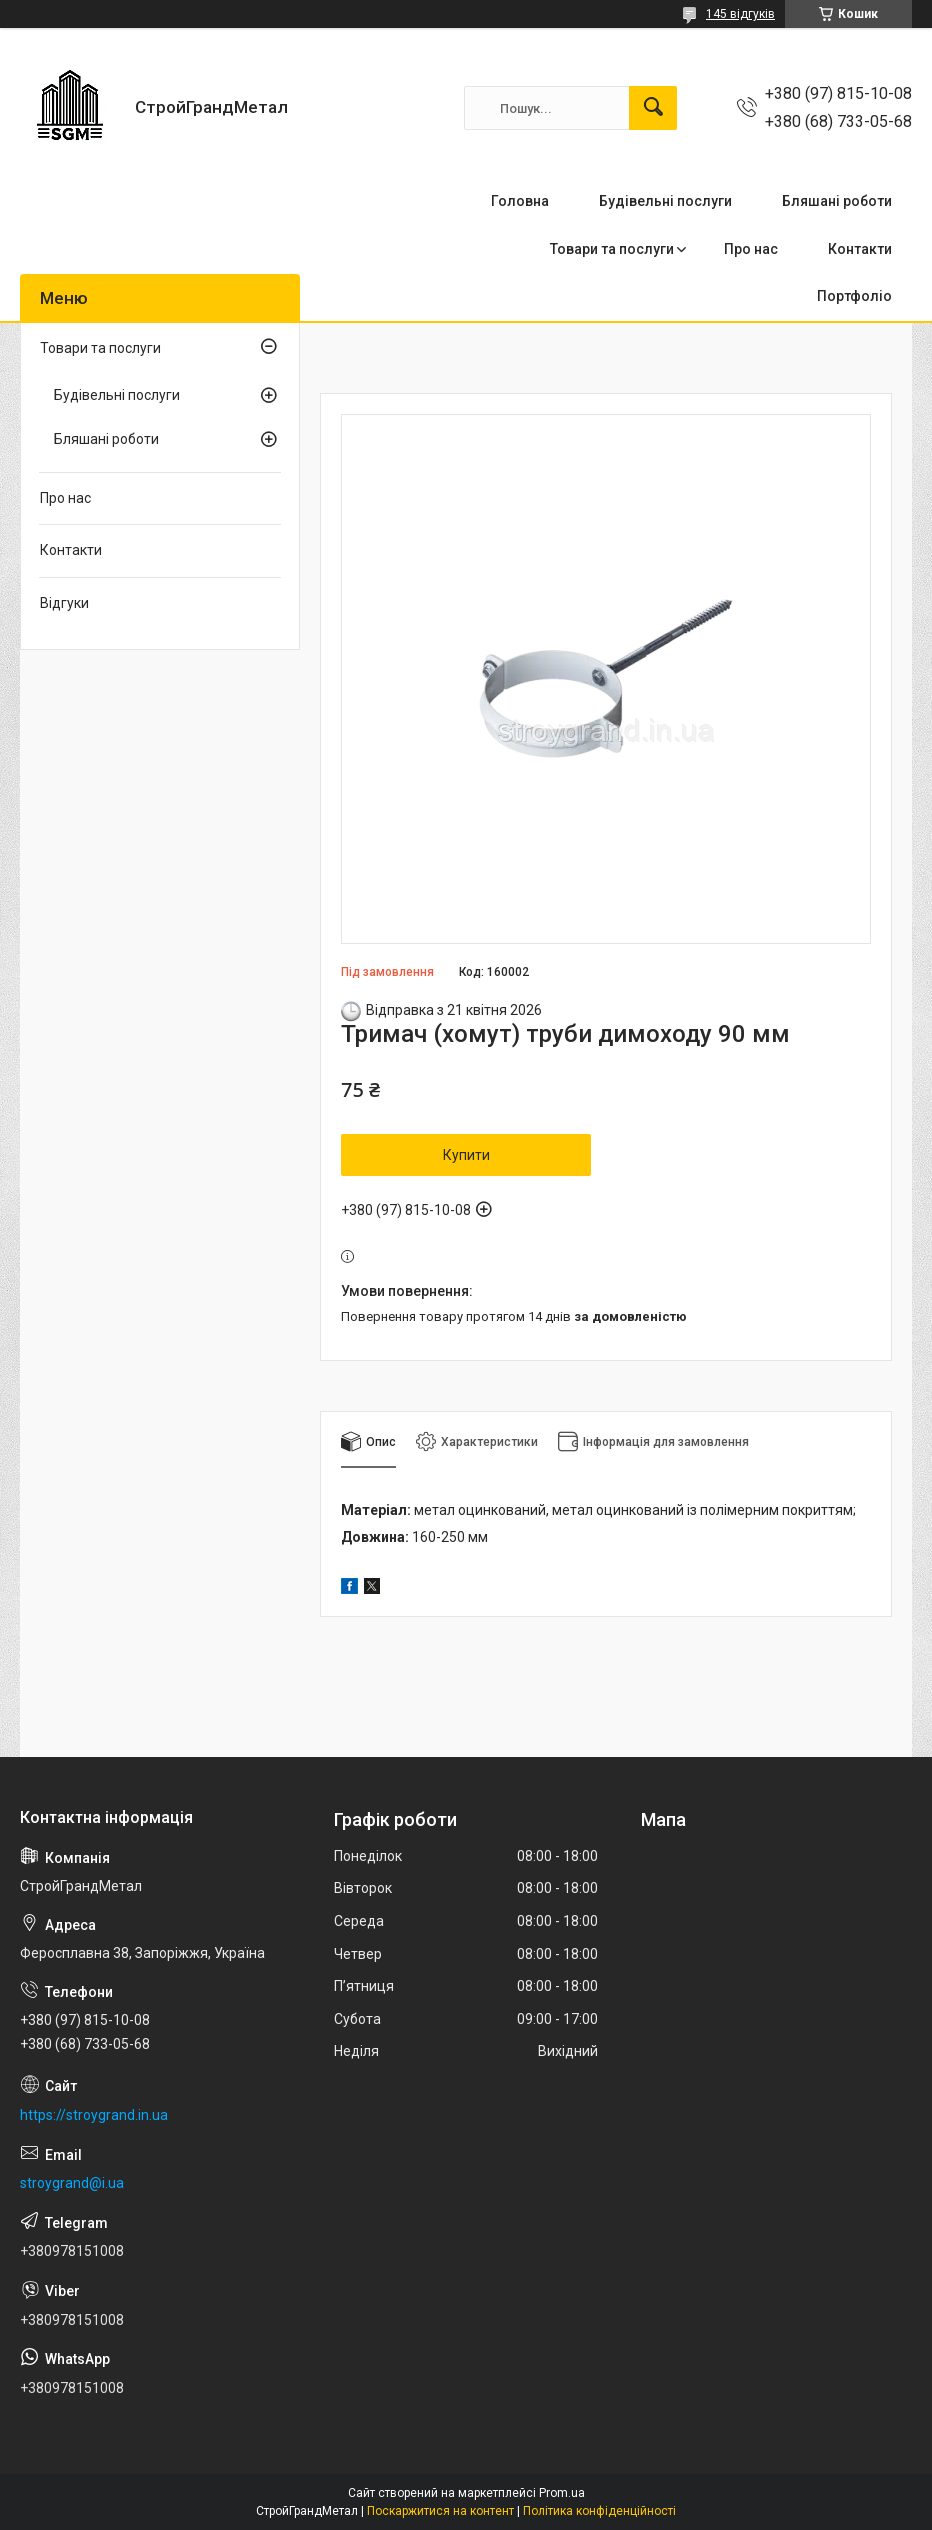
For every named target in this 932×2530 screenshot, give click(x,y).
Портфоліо (854, 296)
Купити (466, 1155)
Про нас (751, 249)
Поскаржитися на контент (440, 2511)
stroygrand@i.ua (72, 2183)
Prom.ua (562, 2493)
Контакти (860, 249)
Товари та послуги (612, 249)
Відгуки (64, 603)
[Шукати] (653, 108)
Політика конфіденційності (599, 2511)
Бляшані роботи (837, 201)
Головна (520, 201)
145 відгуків (740, 14)
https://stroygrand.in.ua (94, 2115)
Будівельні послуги (665, 201)
